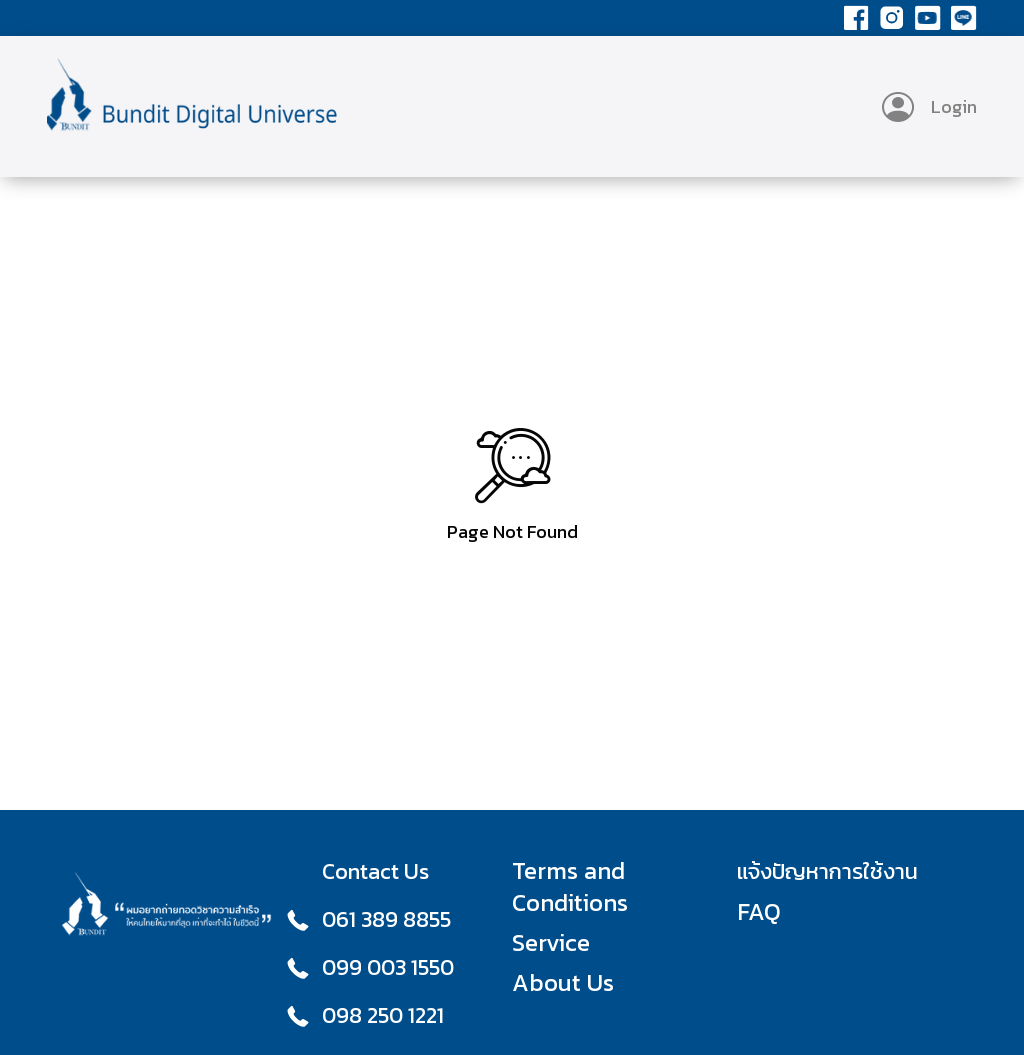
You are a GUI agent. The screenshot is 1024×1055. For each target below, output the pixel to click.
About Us (563, 983)
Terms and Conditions (570, 887)
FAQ (759, 912)
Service (551, 943)
